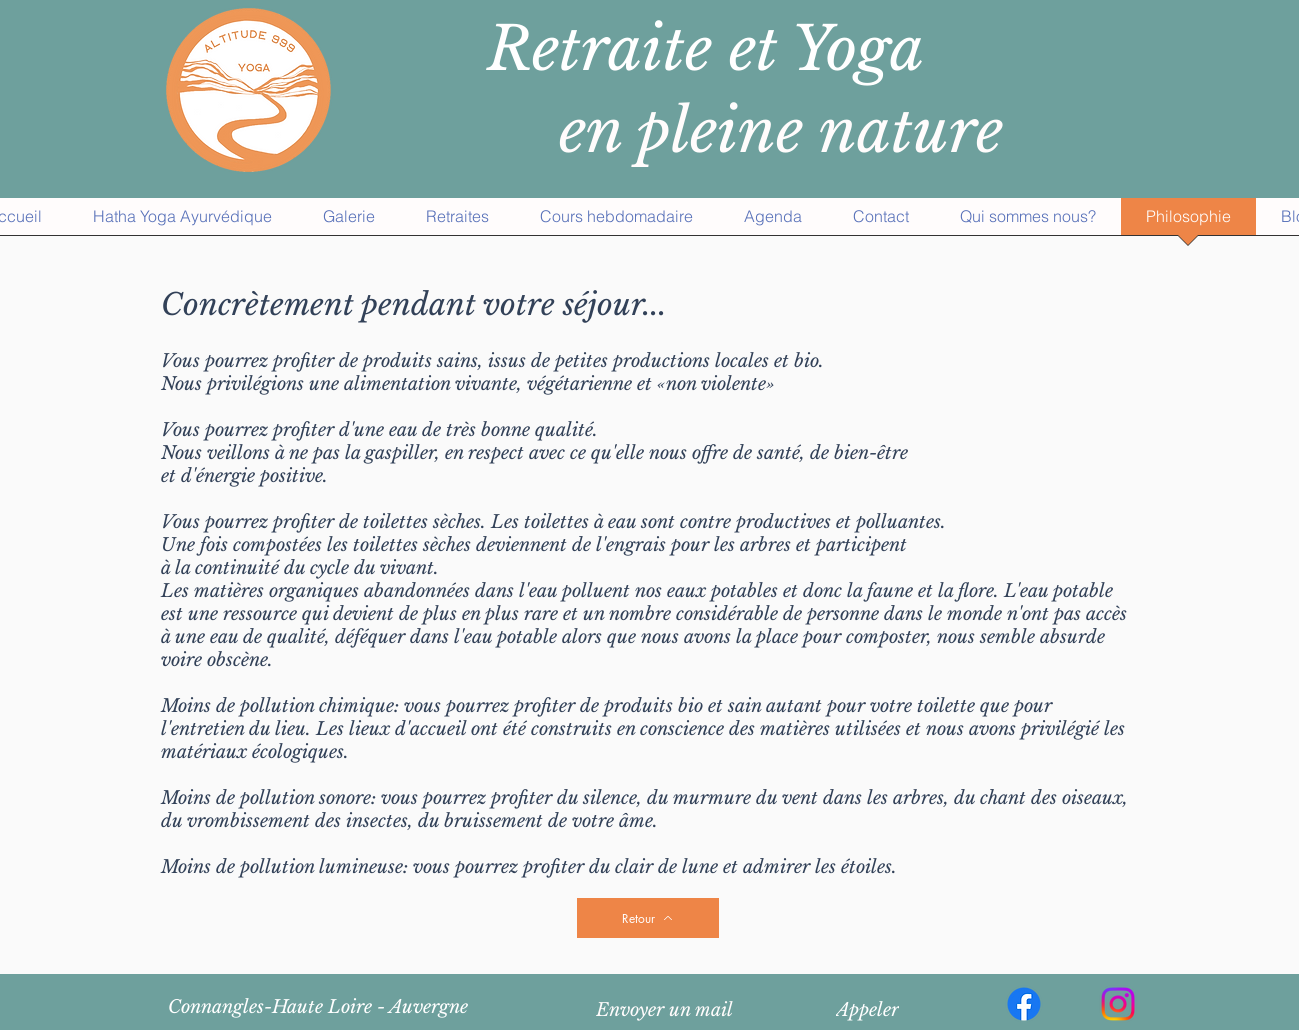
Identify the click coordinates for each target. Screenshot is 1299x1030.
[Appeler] (867, 1010)
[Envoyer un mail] (665, 1010)
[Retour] (648, 918)
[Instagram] (1118, 1004)
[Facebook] (1024, 1004)
